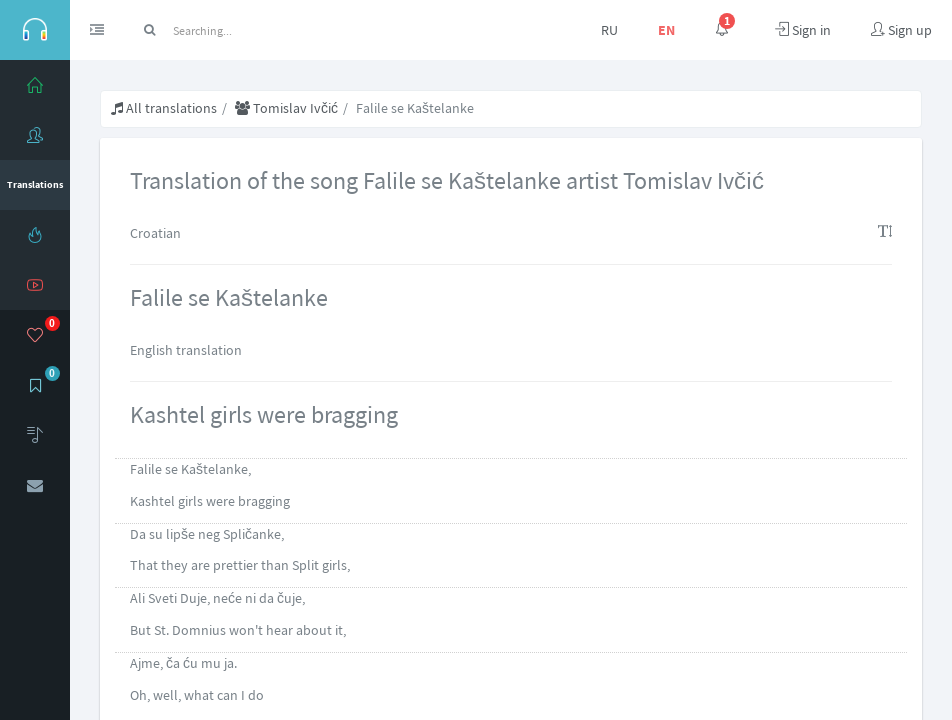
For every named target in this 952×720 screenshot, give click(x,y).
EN (666, 30)
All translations (164, 108)
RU (609, 30)
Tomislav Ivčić (286, 108)
